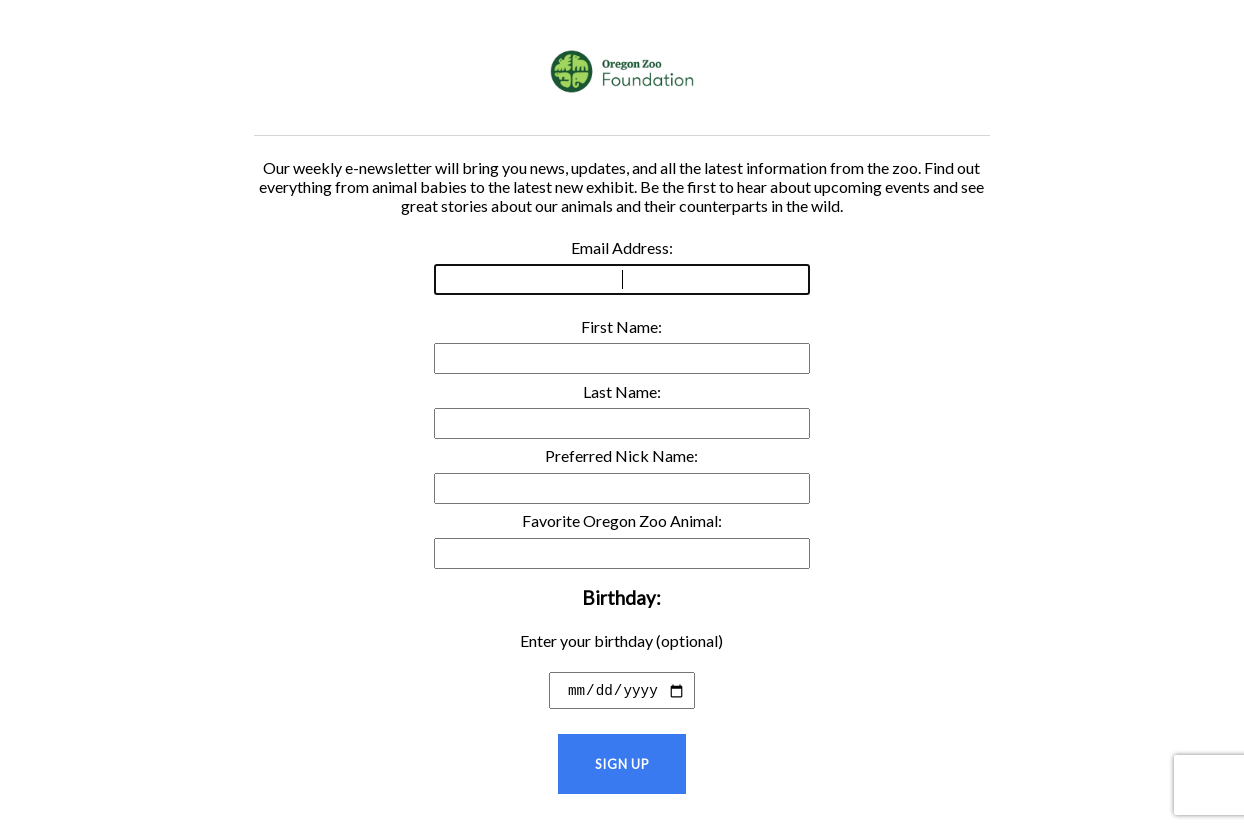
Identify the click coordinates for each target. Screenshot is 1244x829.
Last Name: (622, 410)
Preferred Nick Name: (622, 474)
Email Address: (622, 266)
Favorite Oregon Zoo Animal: (622, 539)
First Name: (622, 345)
